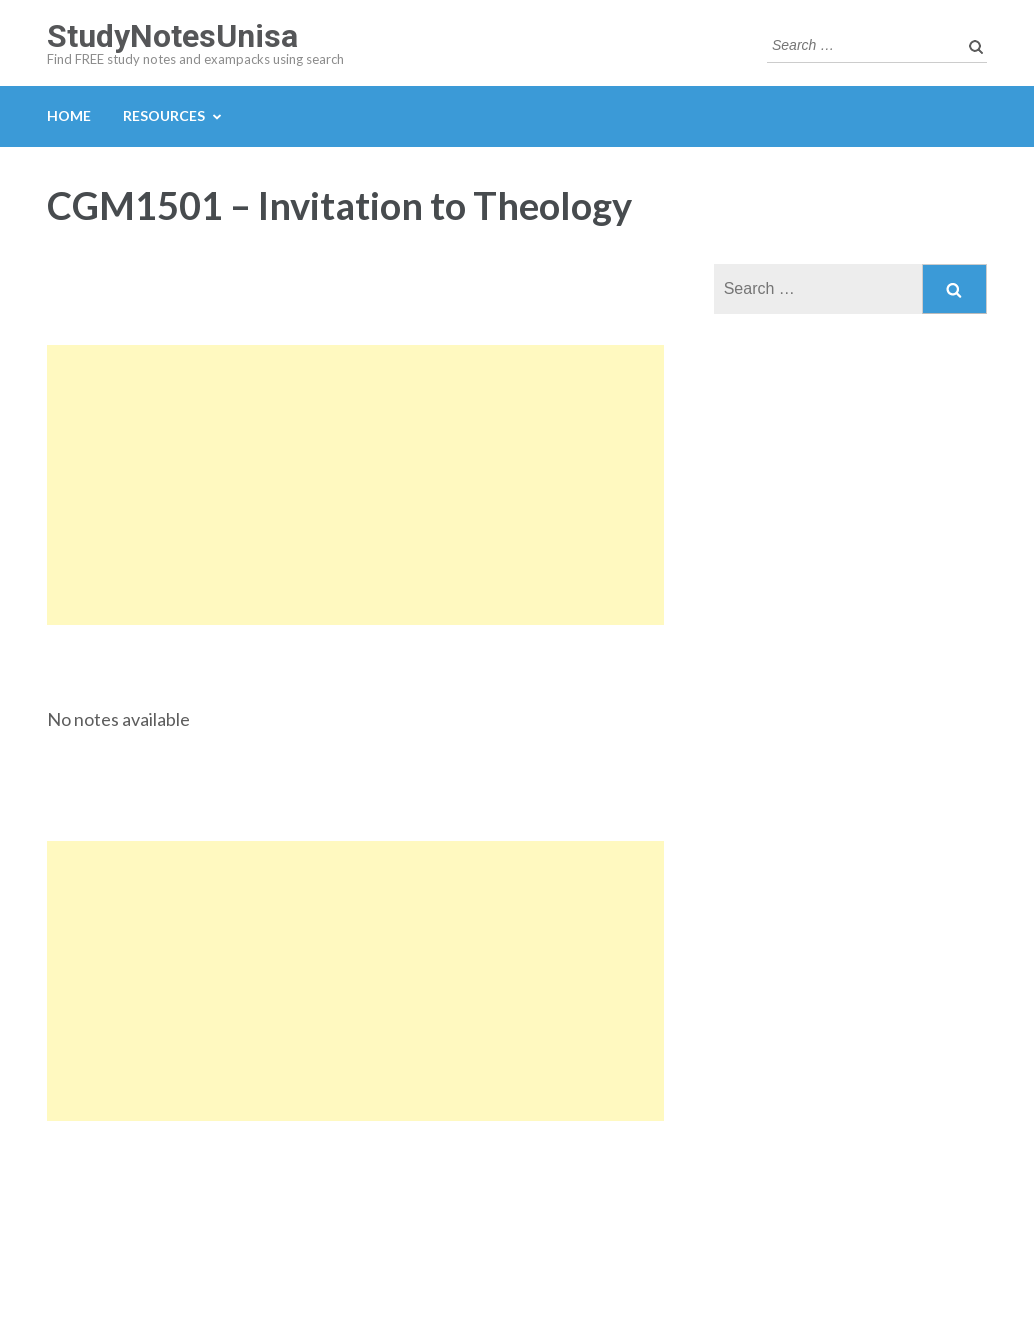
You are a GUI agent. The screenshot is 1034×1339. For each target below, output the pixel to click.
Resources (164, 115)
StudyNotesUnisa (172, 36)
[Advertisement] (355, 485)
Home (69, 115)
